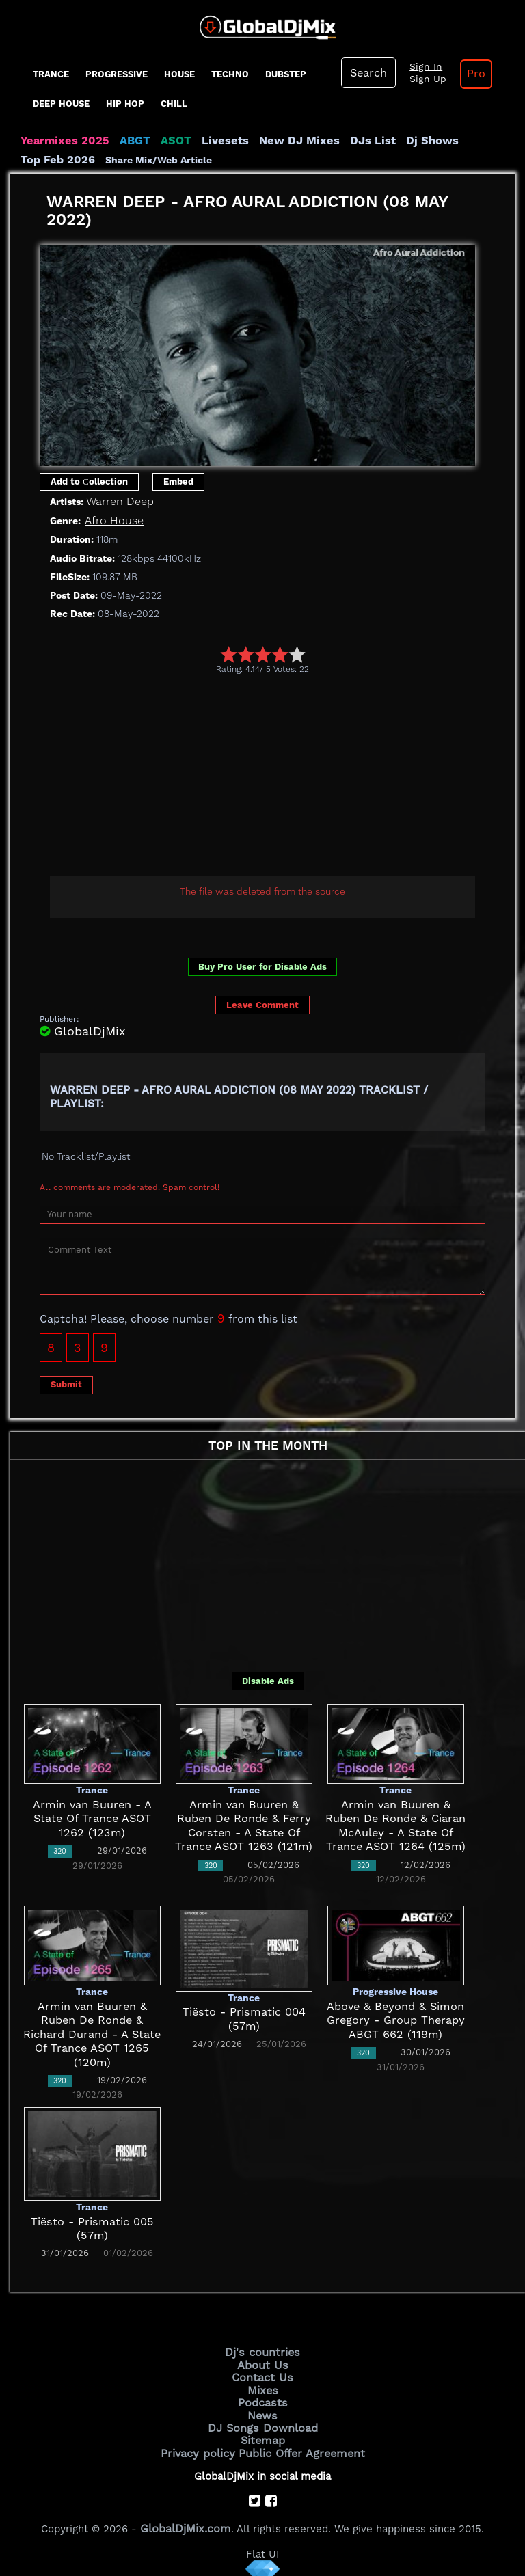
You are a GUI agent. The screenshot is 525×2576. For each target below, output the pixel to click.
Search (367, 73)
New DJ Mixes (276, 141)
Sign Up (422, 79)
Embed (178, 481)
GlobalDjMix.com (186, 2518)
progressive (116, 74)
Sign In (420, 67)
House (179, 74)
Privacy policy (203, 2444)
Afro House (112, 520)
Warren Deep (117, 502)
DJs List (343, 141)
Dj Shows (397, 141)
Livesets (208, 141)
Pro (467, 74)
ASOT (163, 141)
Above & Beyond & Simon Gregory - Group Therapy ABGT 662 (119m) (395, 2020)
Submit (66, 1384)
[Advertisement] (282, 776)
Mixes (262, 2386)
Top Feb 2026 (464, 141)
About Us (263, 2363)
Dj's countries (262, 2352)
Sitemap (262, 2432)
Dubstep (285, 74)
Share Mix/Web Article (74, 159)
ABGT (125, 141)
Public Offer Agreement (298, 2444)
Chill (174, 103)
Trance (51, 74)
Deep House (61, 103)
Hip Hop (125, 103)
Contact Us (262, 2374)
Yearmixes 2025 (60, 141)
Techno (230, 74)
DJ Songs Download (262, 2421)
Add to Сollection (89, 481)
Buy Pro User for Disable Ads (262, 966)
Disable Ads (268, 1680)
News (263, 2409)
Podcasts (263, 2397)
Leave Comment (262, 1004)
